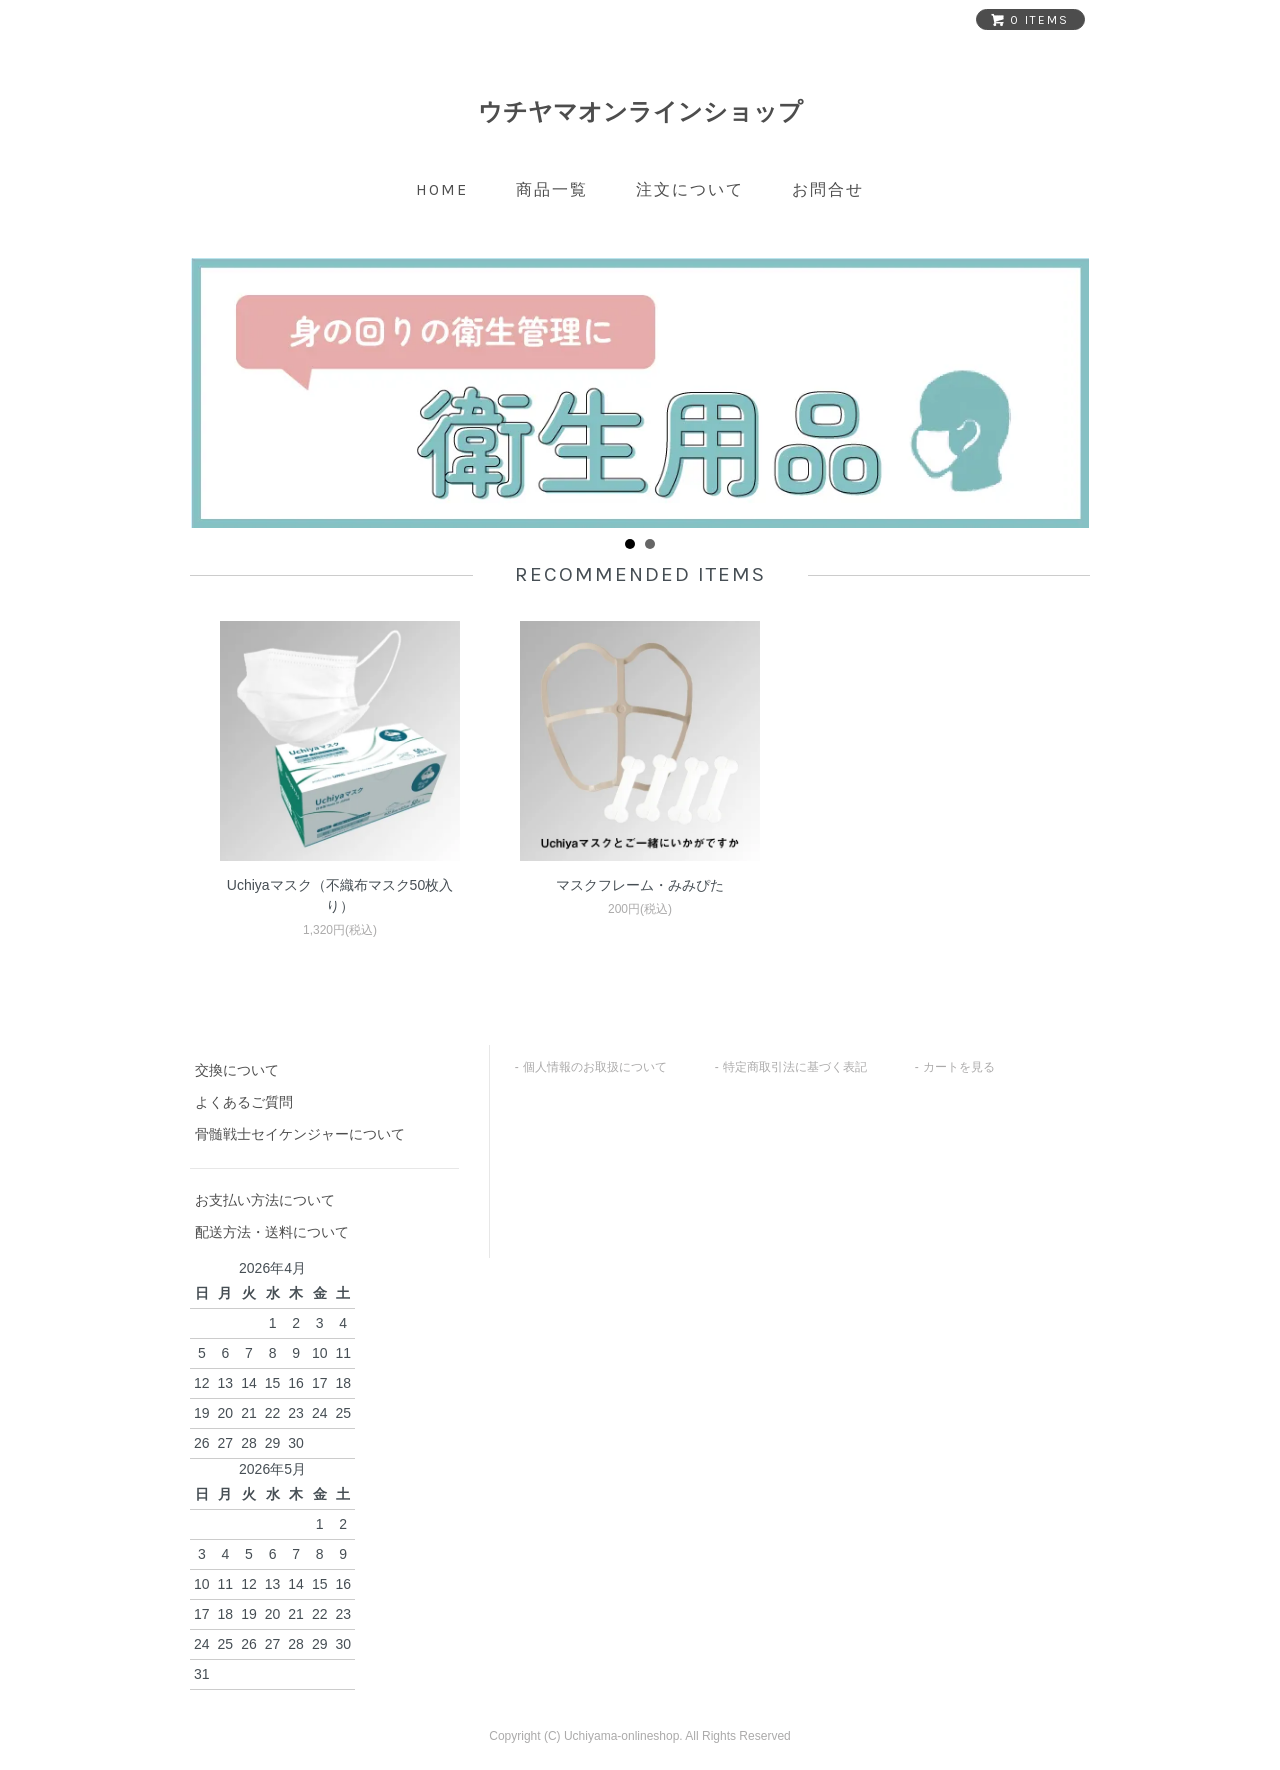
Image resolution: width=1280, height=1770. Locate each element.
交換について (237, 1070)
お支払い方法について (265, 1200)
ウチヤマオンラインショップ (640, 111)
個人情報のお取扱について (595, 1067)
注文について (690, 189)
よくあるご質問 (244, 1102)
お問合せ (828, 189)
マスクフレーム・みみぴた (640, 885)
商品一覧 (552, 189)
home (442, 189)
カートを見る (959, 1067)
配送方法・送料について (272, 1232)
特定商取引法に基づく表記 (795, 1067)
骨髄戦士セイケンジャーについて (300, 1134)
